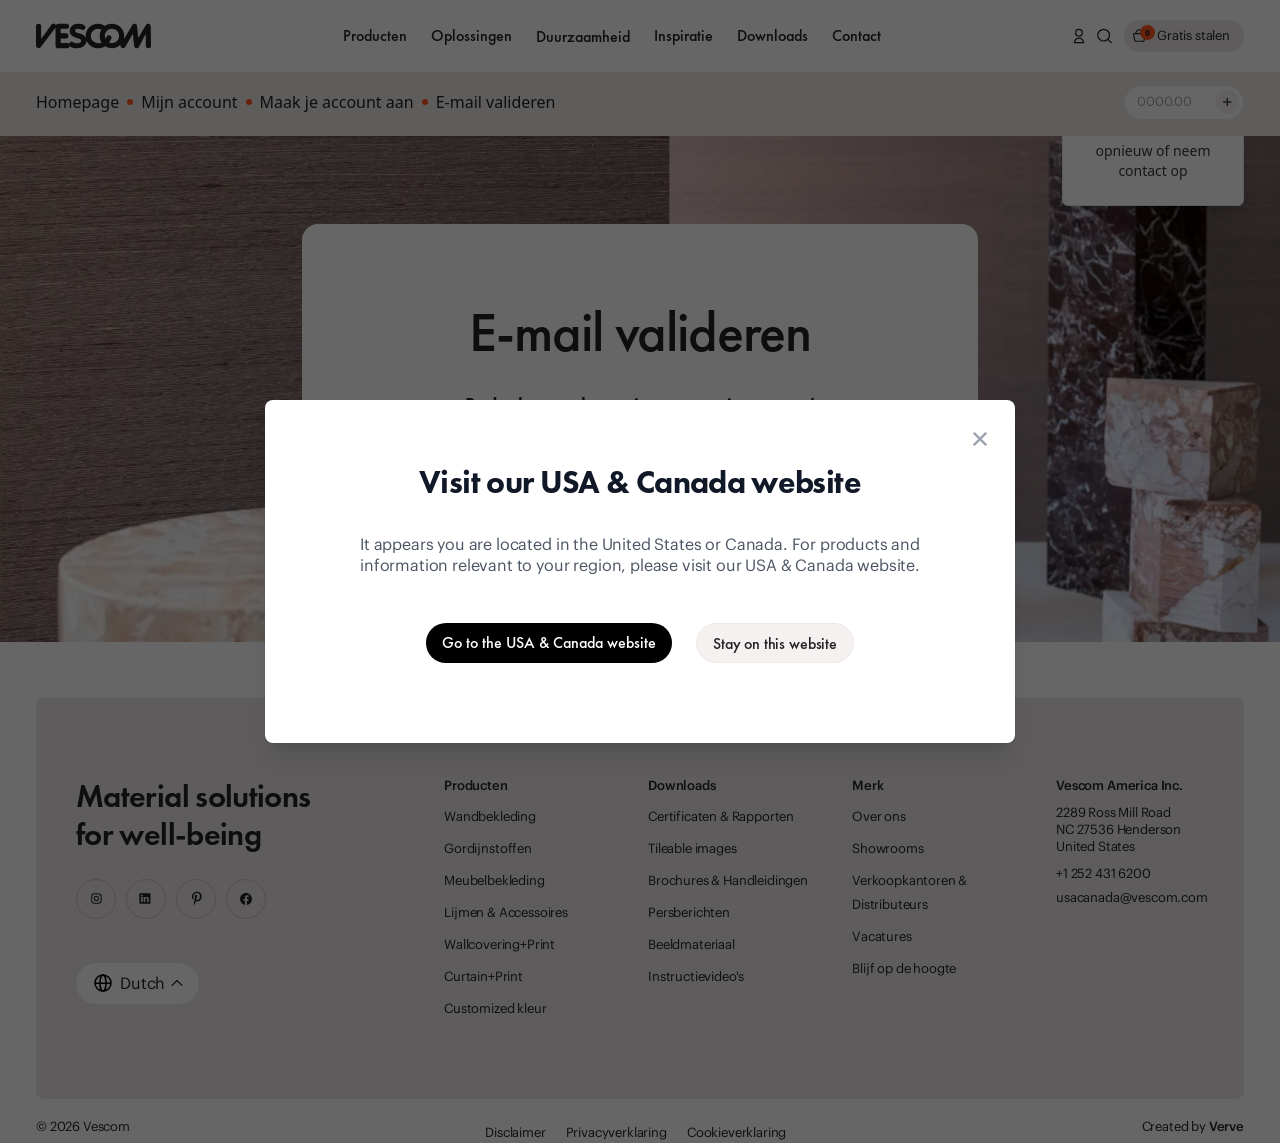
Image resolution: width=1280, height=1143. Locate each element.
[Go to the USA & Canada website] (549, 643)
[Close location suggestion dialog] (980, 439)
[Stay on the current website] (775, 643)
